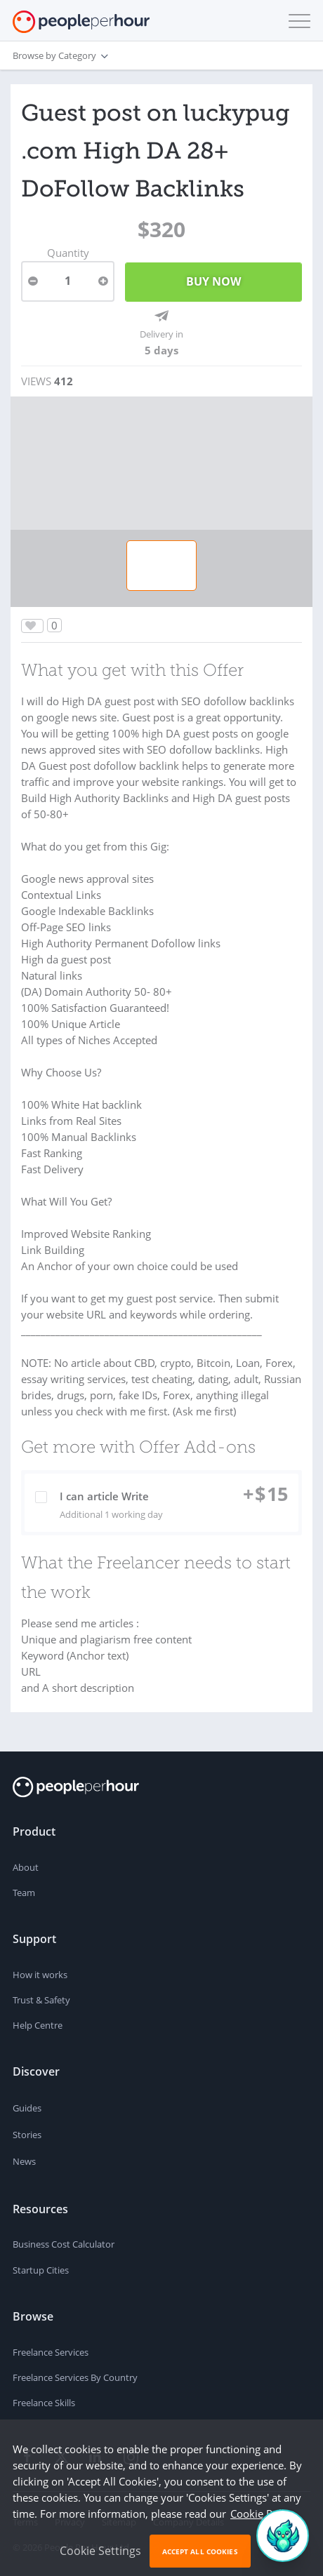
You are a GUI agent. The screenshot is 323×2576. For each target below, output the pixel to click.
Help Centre (37, 2025)
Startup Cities (41, 2270)
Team (24, 1892)
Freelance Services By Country (75, 2377)
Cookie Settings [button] (100, 2550)
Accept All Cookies (200, 2551)
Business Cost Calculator (63, 2244)
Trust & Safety (41, 2000)
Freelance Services (50, 2352)
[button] (296, 21)
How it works (40, 1974)
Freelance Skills (44, 2402)
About (26, 1867)
